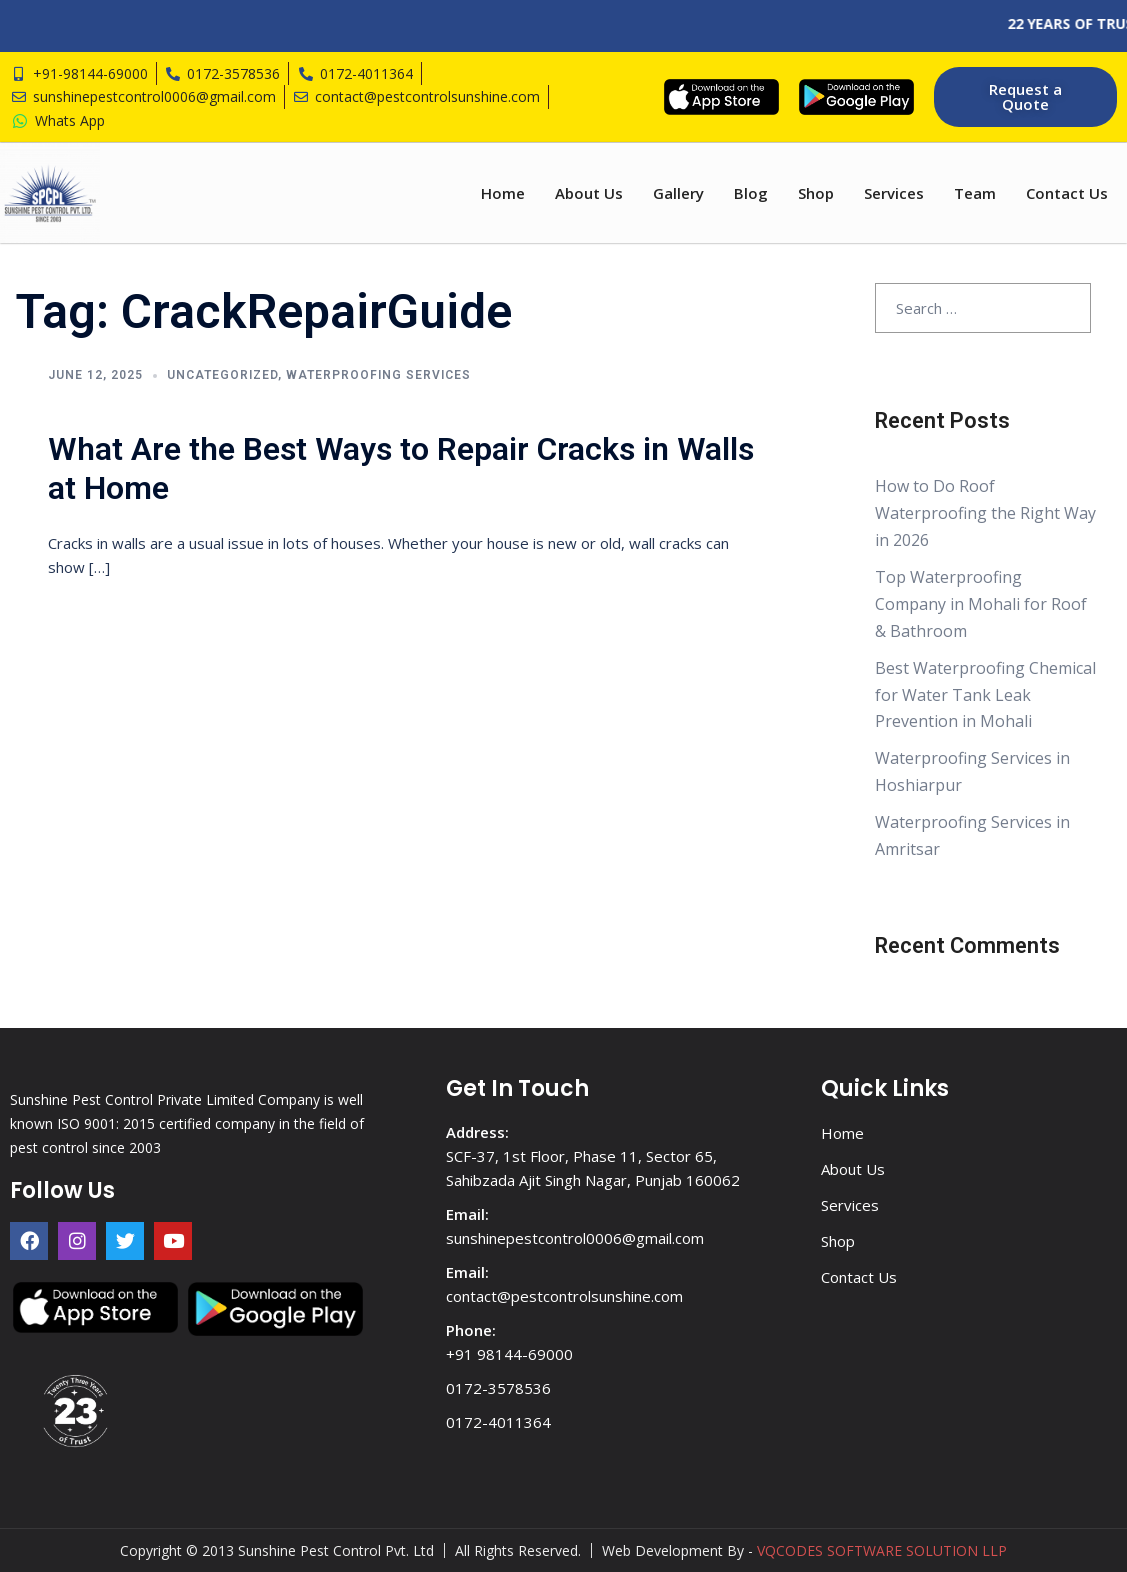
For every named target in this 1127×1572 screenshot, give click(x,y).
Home (503, 193)
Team (975, 193)
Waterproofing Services (378, 375)
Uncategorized (222, 375)
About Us (589, 193)
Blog (751, 193)
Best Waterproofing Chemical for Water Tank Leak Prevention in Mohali (985, 695)
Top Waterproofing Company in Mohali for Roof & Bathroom (981, 604)
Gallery (678, 193)
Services (894, 193)
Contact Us (1067, 193)
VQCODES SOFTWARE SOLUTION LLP (882, 1550)
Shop (816, 193)
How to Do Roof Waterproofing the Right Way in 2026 (985, 513)
